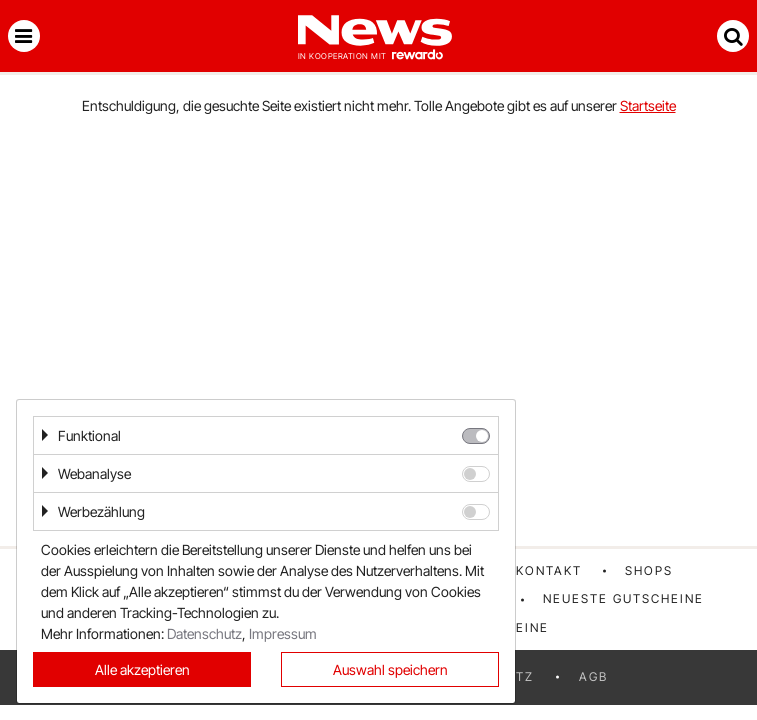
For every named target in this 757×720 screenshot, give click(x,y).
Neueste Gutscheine (623, 598)
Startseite (648, 105)
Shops (649, 570)
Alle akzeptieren (142, 669)
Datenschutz (204, 633)
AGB (593, 676)
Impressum (283, 633)
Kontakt (549, 570)
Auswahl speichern (390, 669)
